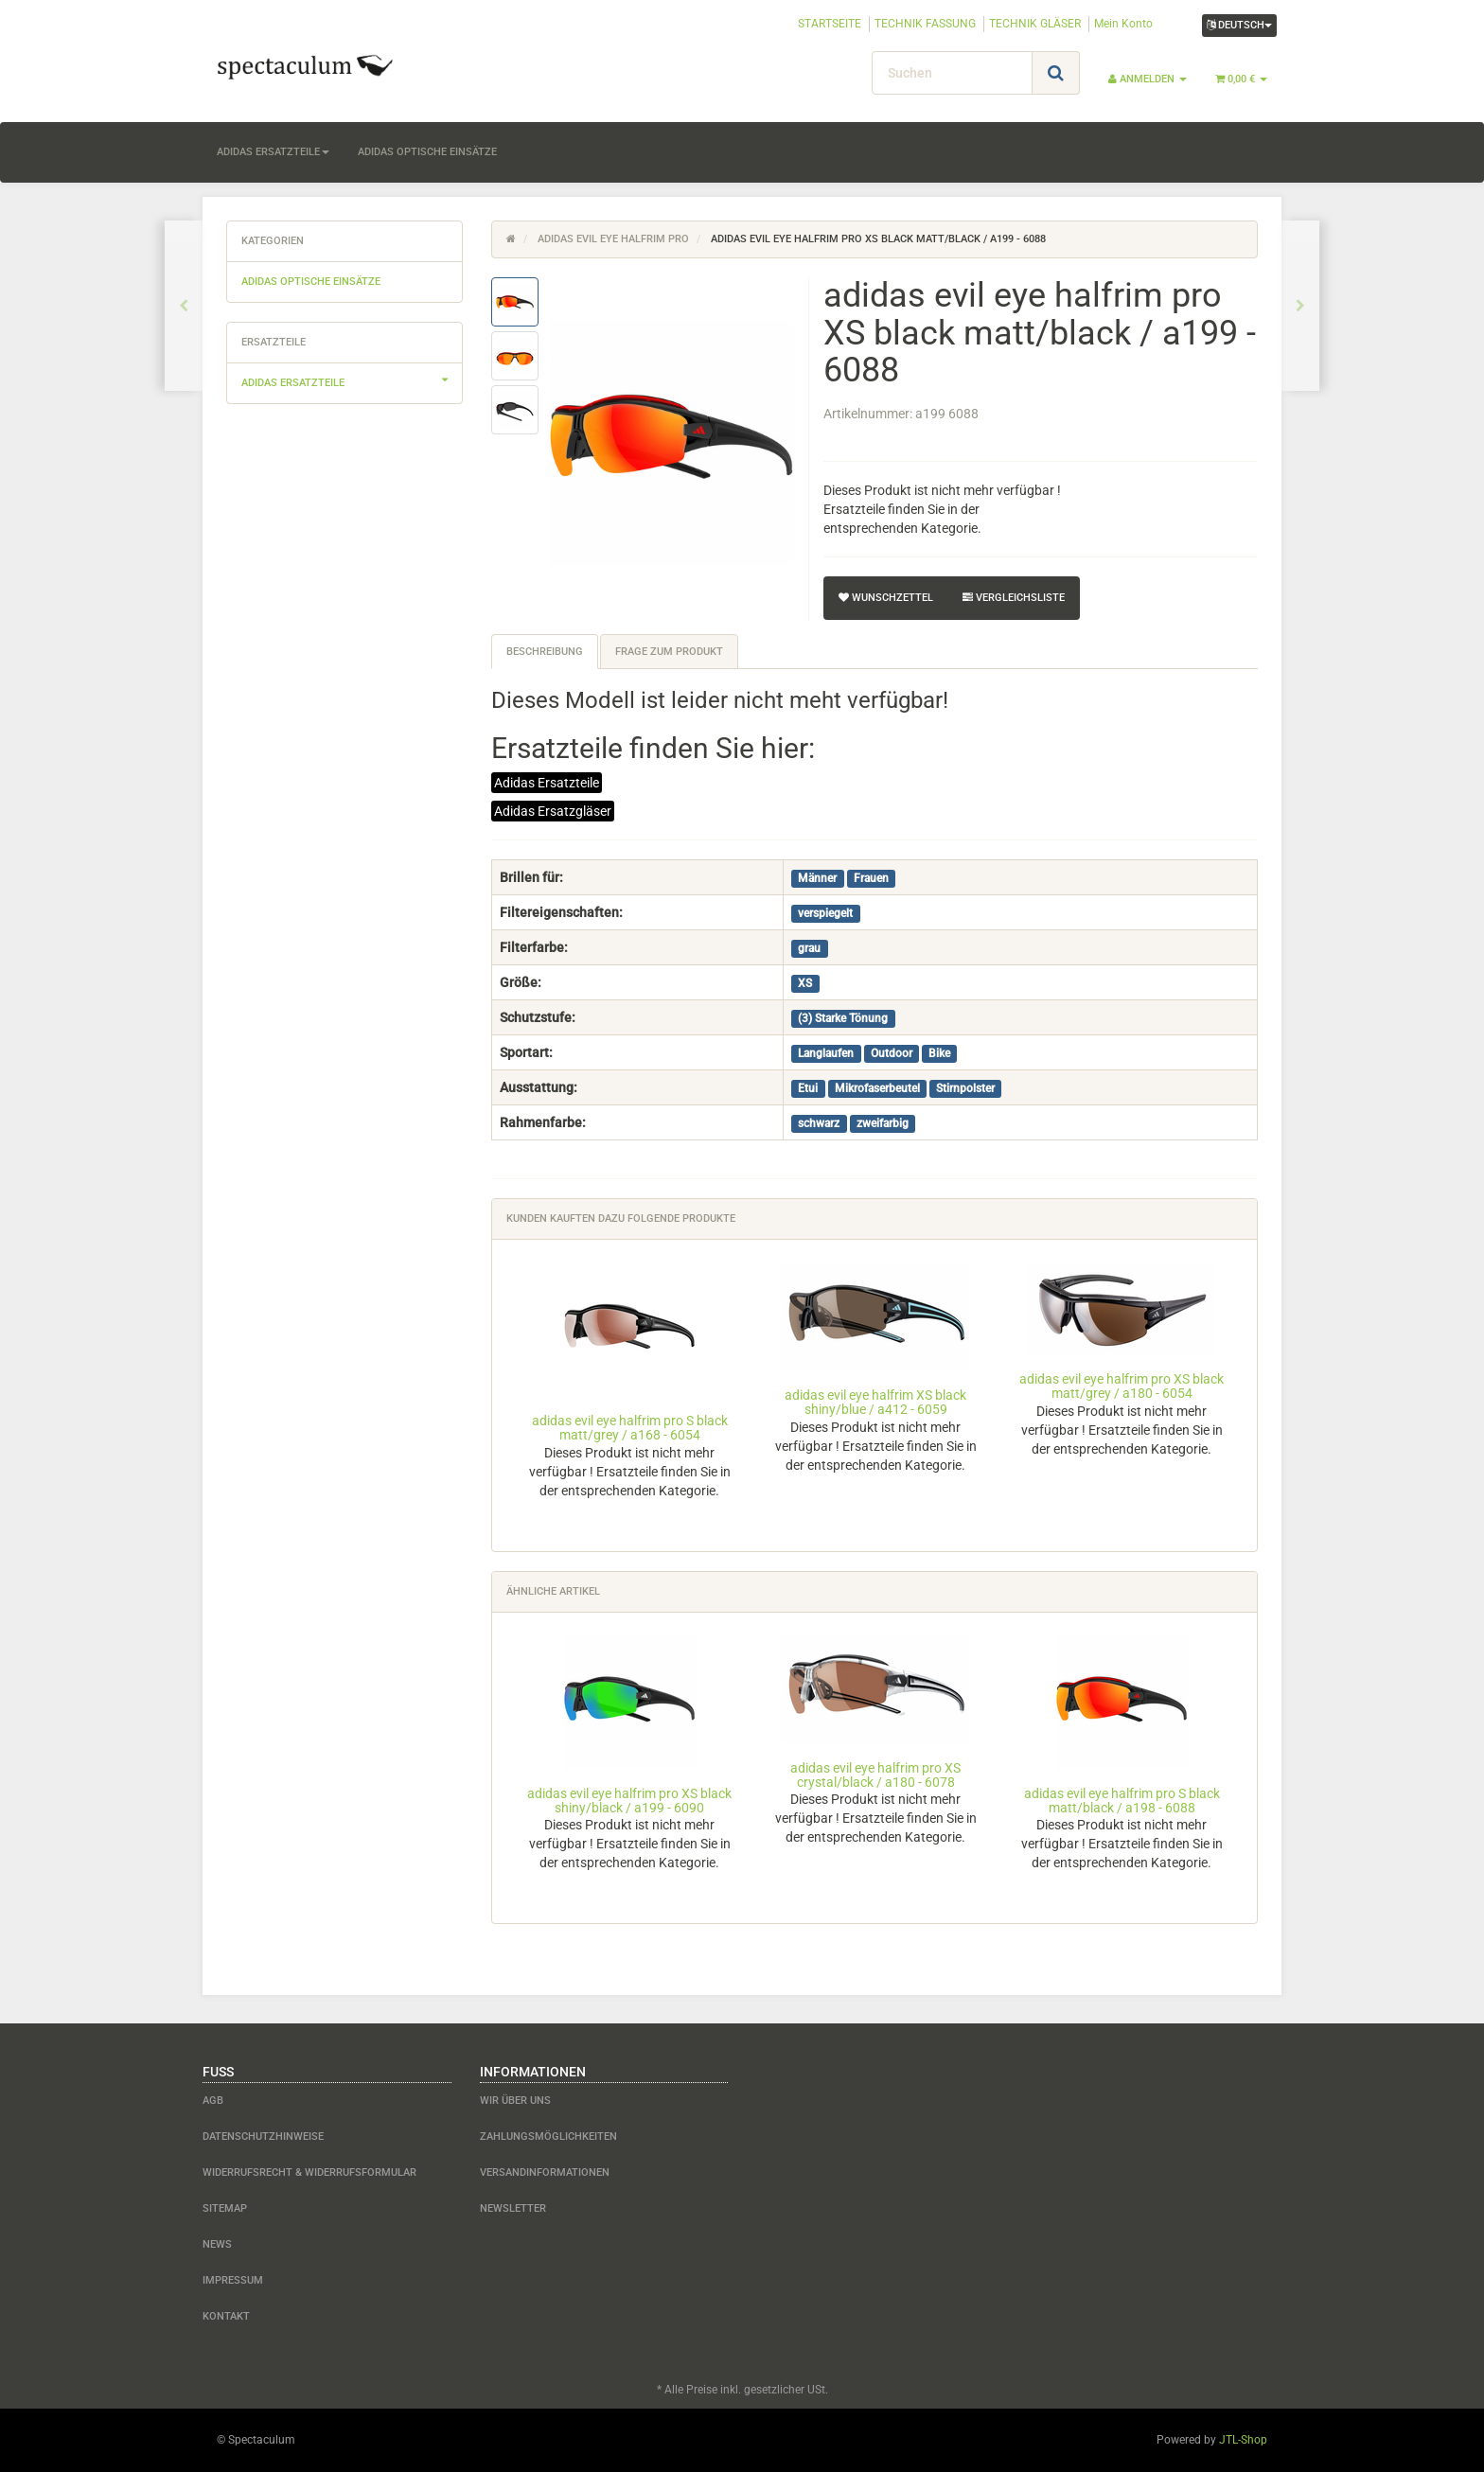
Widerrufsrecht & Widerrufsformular (309, 2172)
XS (805, 983)
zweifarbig (883, 1123)
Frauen (871, 878)
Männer (817, 878)
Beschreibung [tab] (544, 651)
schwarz (818, 1123)
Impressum (233, 2280)
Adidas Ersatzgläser (552, 811)
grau (809, 948)
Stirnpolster (965, 1088)
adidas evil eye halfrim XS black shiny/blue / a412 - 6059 (875, 1402)
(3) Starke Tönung (843, 1018)
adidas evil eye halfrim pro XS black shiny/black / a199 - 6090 (629, 1800)
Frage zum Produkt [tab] (669, 651)
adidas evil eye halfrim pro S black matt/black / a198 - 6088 (1122, 1800)
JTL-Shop (1243, 2439)
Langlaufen (826, 1053)
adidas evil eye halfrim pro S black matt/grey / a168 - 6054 (630, 1427)
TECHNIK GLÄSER (1035, 23)
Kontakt (226, 2316)
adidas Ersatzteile (273, 152)
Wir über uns (515, 2100)
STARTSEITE (829, 23)
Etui (808, 1088)
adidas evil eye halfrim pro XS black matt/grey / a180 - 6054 (1121, 1386)
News (217, 2244)
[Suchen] (952, 73)
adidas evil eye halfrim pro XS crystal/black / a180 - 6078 (875, 1775)
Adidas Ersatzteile (546, 782)
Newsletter (513, 2208)
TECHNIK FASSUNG (925, 23)
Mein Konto (1123, 23)
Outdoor (891, 1053)
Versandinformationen (545, 2172)
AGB (213, 2100)
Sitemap (225, 2208)
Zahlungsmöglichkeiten (548, 2136)
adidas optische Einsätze (427, 152)
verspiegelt (825, 913)
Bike (939, 1053)
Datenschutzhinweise (263, 2136)
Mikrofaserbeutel (877, 1088)
